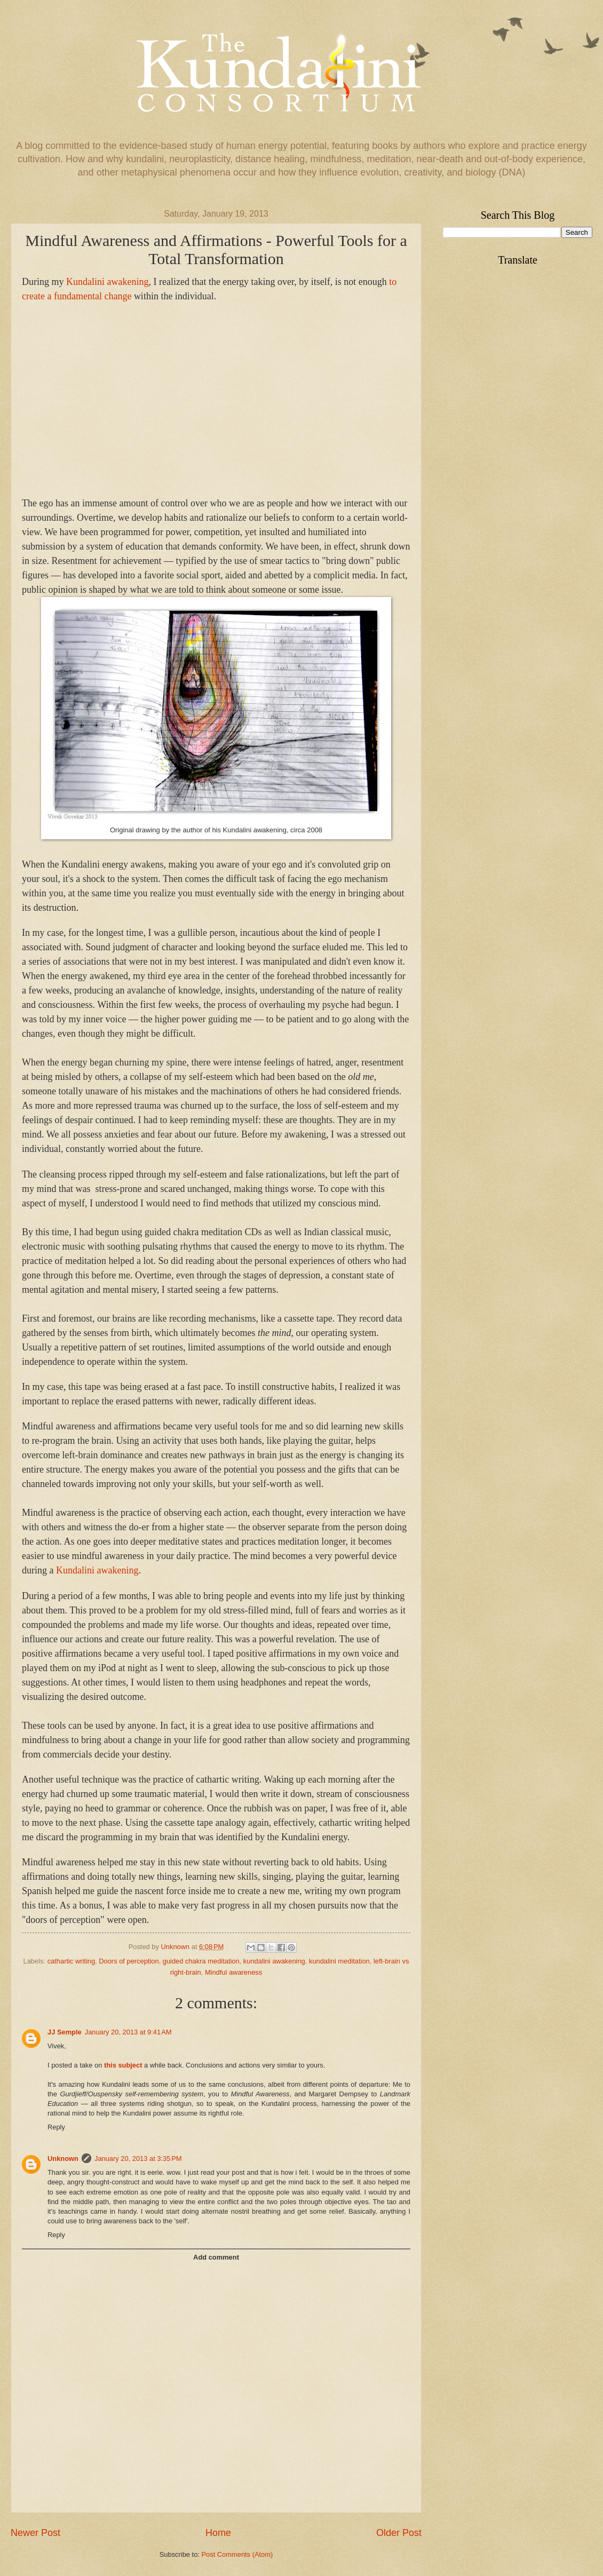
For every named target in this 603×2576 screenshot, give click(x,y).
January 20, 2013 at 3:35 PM (138, 2158)
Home (218, 2532)
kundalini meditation (339, 1961)
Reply (56, 2127)
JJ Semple (64, 2032)
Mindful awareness (233, 1972)
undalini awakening (107, 281)
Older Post (399, 2532)
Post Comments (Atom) (237, 2554)
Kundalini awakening (97, 1570)
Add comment (216, 2257)
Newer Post (35, 2532)
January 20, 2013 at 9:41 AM (128, 2032)
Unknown (62, 2158)
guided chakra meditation (201, 1961)
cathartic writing (71, 1961)
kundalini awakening (274, 1961)
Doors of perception (128, 1961)
